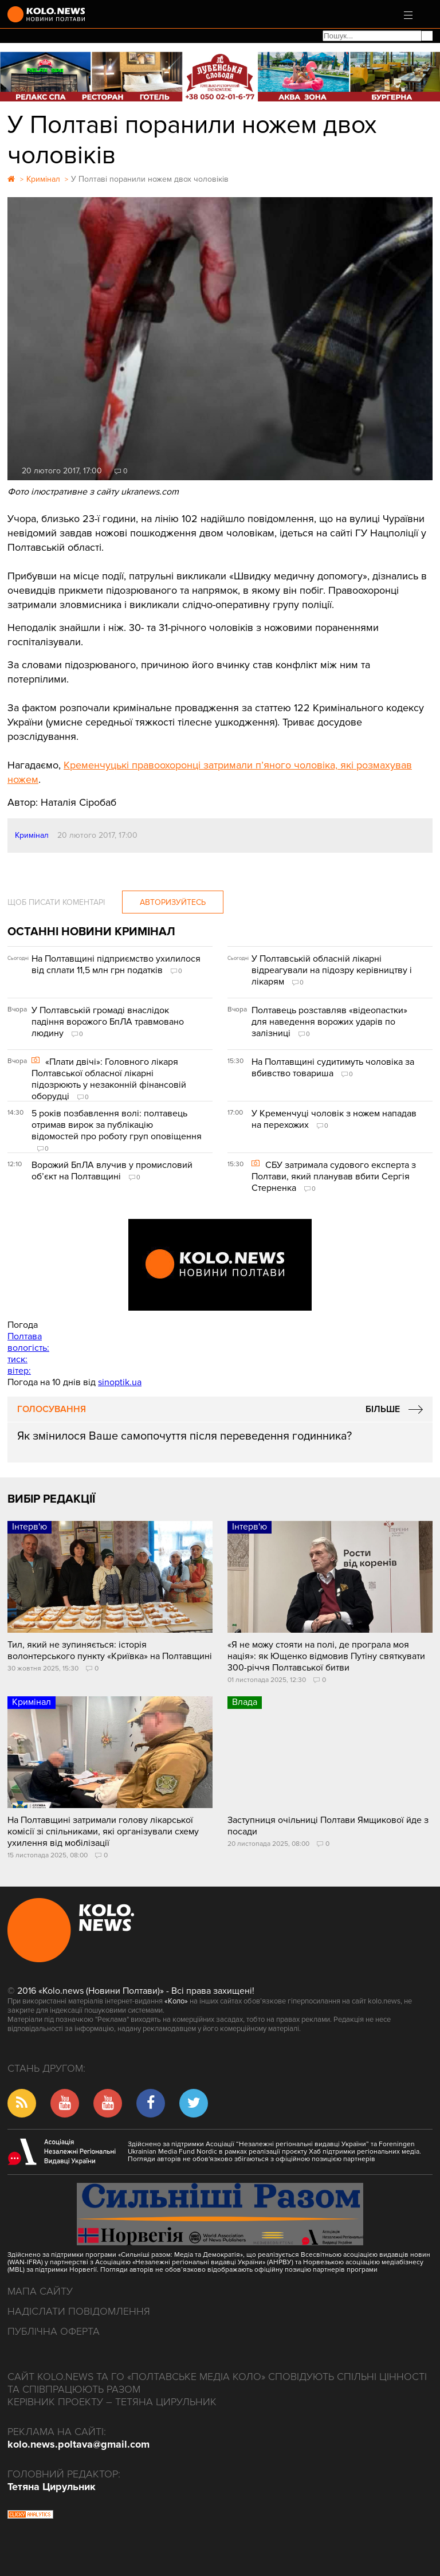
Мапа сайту (40, 2291)
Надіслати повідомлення (78, 2311)
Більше (383, 1409)
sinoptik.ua (120, 1382)
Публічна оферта (53, 2331)
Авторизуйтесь (173, 902)
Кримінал (32, 835)
